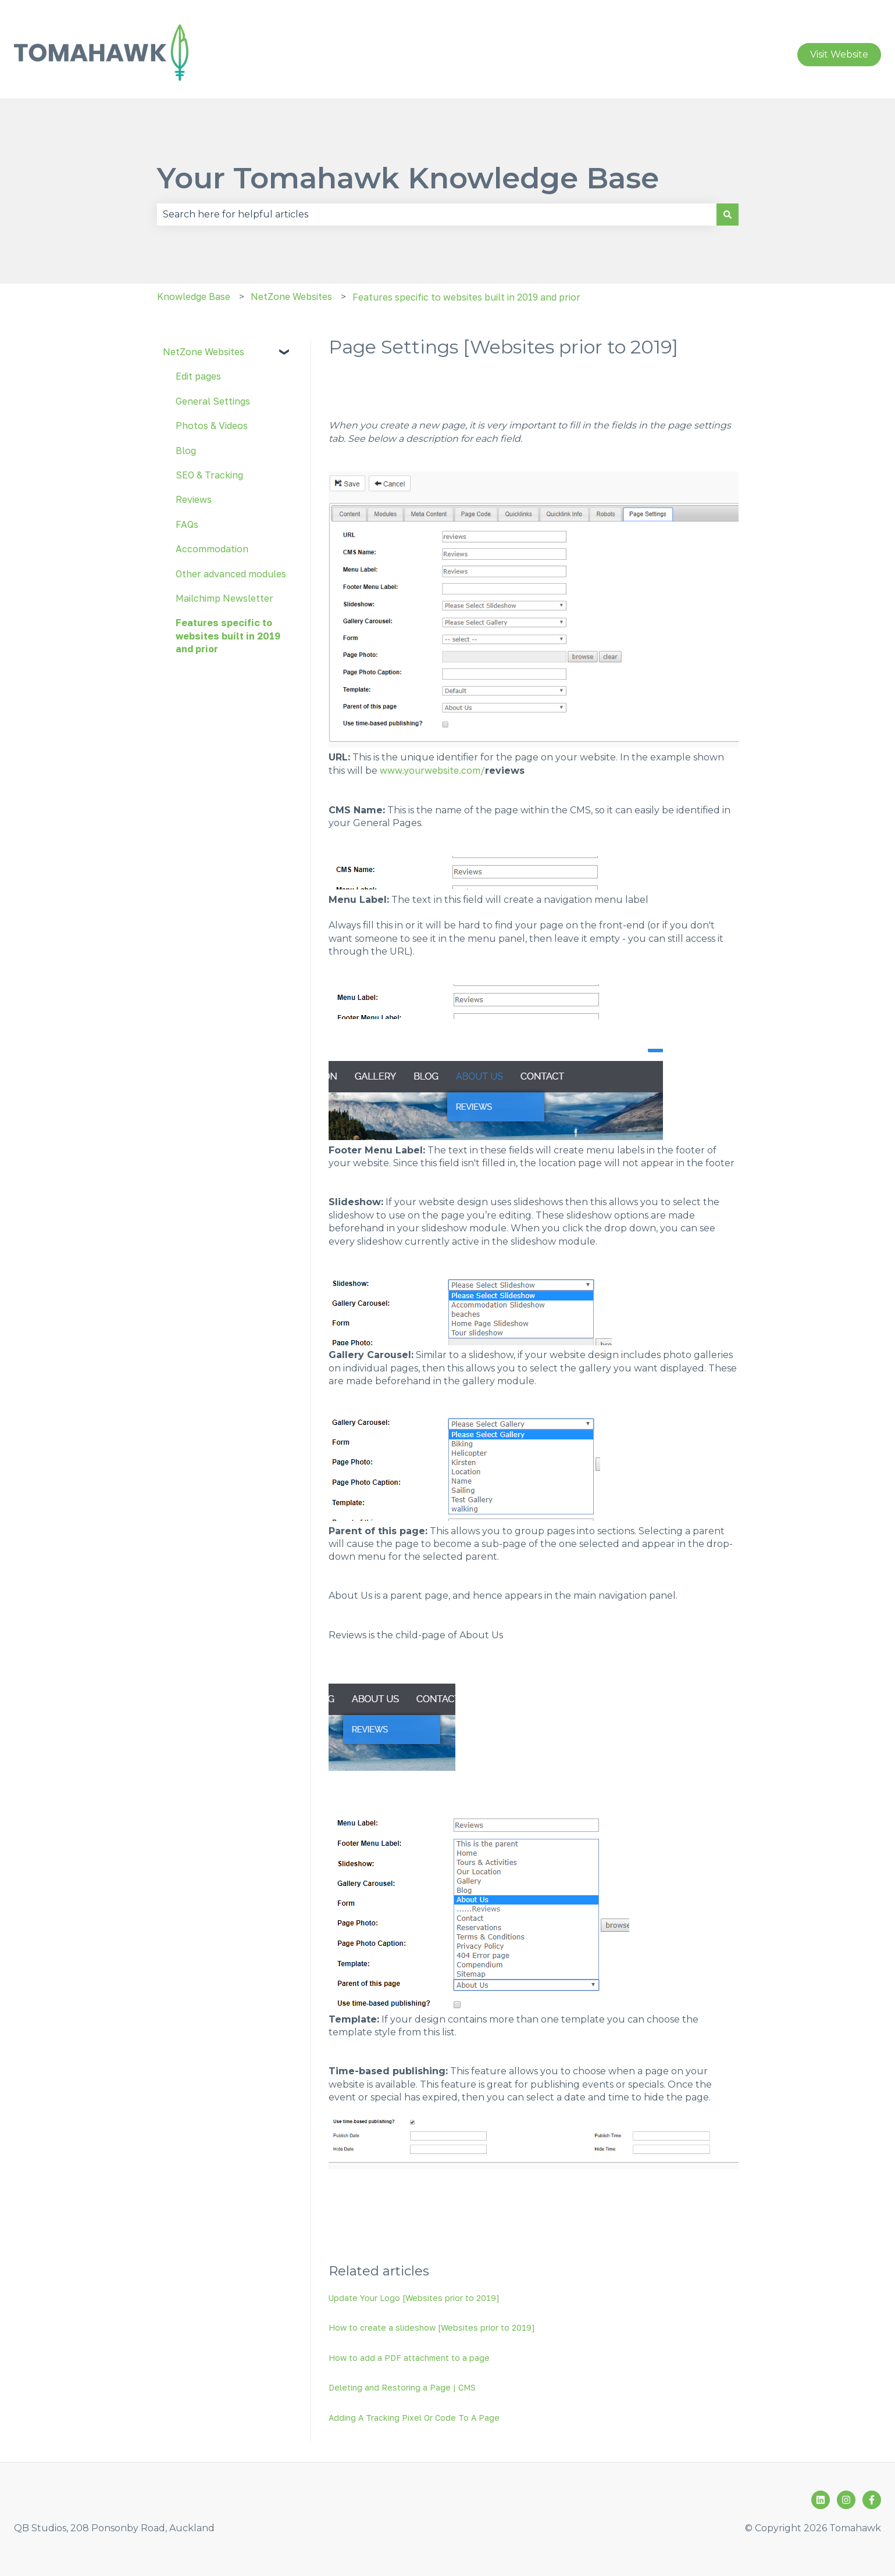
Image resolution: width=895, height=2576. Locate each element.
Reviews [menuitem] (194, 499)
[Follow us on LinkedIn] (820, 2500)
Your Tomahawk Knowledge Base (408, 178)
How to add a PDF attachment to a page (409, 2358)
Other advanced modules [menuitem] (231, 574)
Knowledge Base (193, 296)
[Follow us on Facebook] (871, 2500)
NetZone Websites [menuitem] (203, 352)
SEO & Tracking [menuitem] (209, 475)
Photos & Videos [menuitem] (212, 425)
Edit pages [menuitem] (198, 376)
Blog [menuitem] (186, 450)
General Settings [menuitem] (213, 401)
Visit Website (839, 54)
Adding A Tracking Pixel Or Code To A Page (414, 2418)
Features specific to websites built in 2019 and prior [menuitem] (228, 636)
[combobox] (436, 214)
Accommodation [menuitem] (212, 549)
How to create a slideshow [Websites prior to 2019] (432, 2327)
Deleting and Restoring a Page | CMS (402, 2387)
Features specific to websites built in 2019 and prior (466, 297)
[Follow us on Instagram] (846, 2500)
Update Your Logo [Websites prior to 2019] (414, 2298)
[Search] (727, 214)
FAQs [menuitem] (187, 524)
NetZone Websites (291, 296)
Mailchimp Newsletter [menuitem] (224, 598)
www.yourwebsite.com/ (432, 770)
